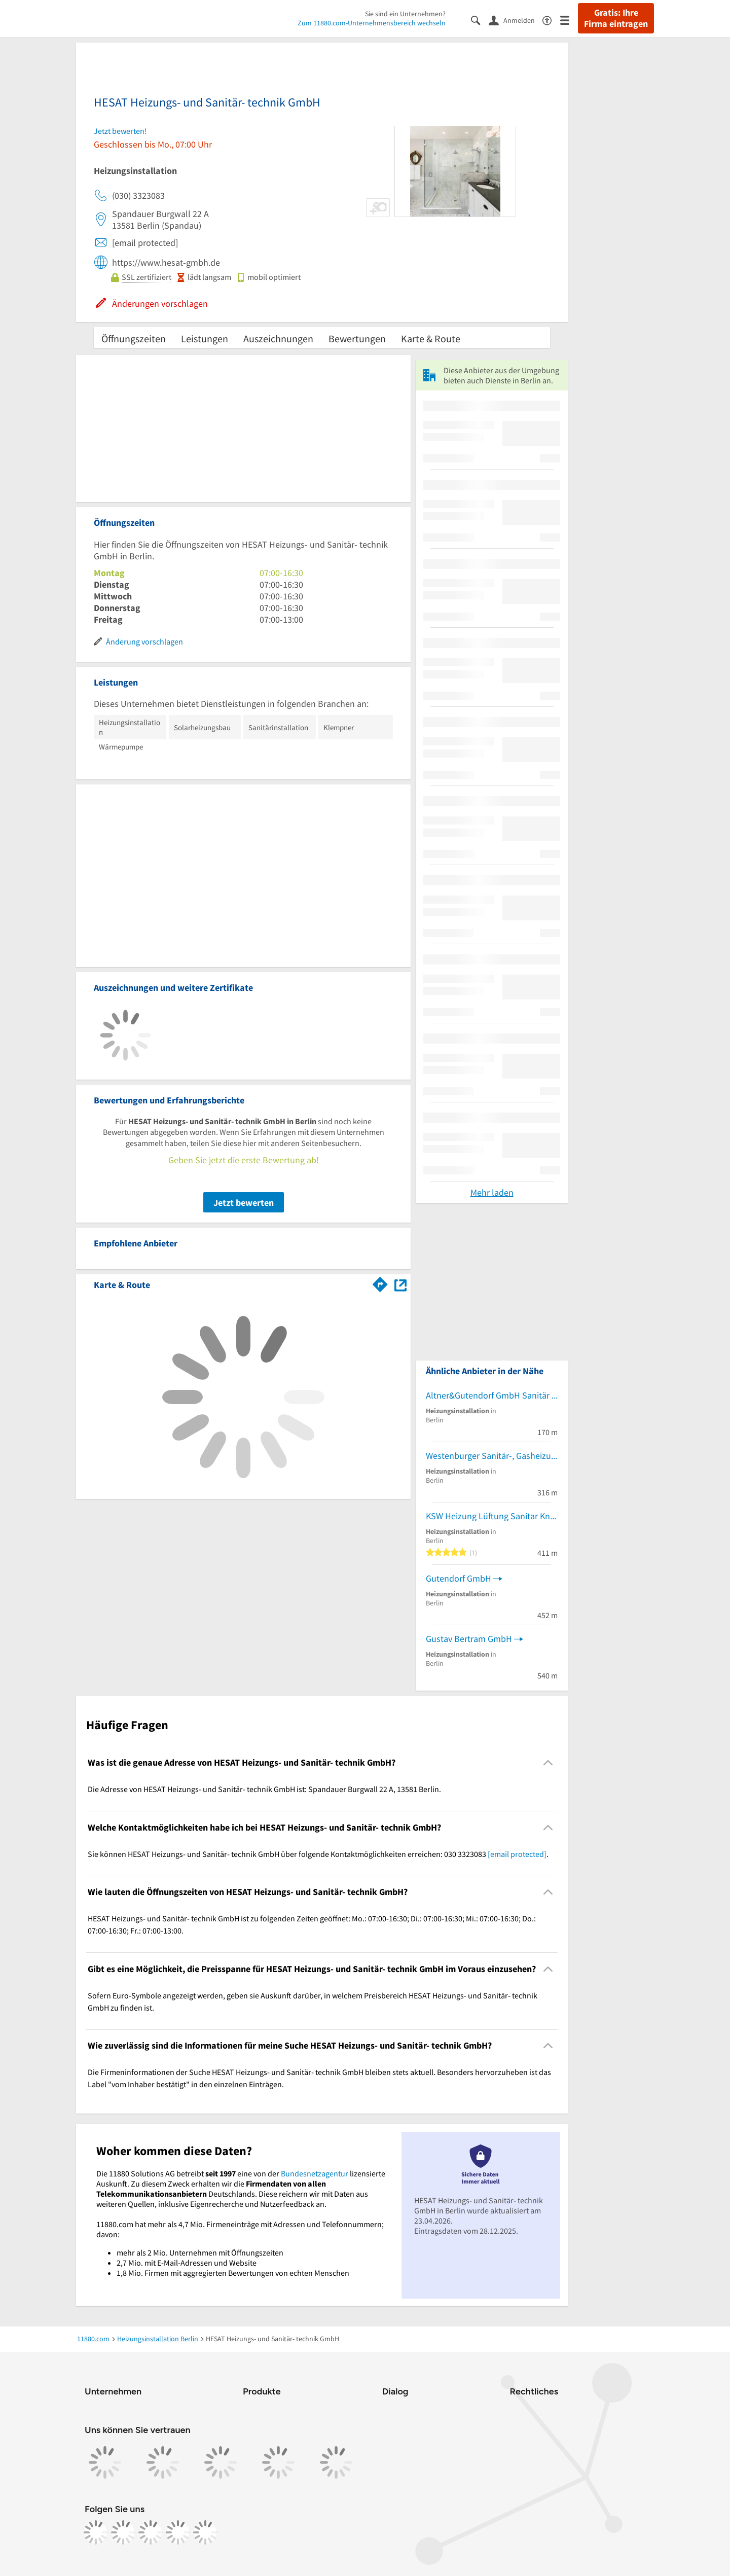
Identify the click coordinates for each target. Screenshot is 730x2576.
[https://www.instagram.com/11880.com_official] (123, 2532)
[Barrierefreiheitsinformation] (551, 19)
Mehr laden (492, 1192)
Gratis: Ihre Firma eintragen (616, 18)
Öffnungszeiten (133, 338)
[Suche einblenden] (480, 19)
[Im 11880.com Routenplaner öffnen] (380, 1283)
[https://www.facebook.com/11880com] (96, 2532)
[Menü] (569, 19)
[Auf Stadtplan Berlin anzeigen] (400, 1284)
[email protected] (517, 1854)
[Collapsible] (548, 1763)
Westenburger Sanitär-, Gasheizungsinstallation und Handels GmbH (492, 1455)
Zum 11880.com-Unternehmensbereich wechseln (372, 22)
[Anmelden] (515, 20)
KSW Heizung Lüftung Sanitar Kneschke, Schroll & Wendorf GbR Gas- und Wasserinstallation (492, 1516)
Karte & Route (430, 338)
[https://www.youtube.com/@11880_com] (205, 2532)
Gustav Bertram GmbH (469, 1638)
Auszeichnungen (278, 338)
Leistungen (204, 338)
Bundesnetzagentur (314, 2173)
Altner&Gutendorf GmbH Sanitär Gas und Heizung (492, 1395)
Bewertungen (357, 338)
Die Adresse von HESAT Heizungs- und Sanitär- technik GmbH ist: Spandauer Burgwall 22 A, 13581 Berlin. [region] (264, 1789)
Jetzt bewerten (243, 1202)
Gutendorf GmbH (458, 1578)
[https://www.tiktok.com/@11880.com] (150, 2532)
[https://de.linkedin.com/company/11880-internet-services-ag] (178, 2532)
